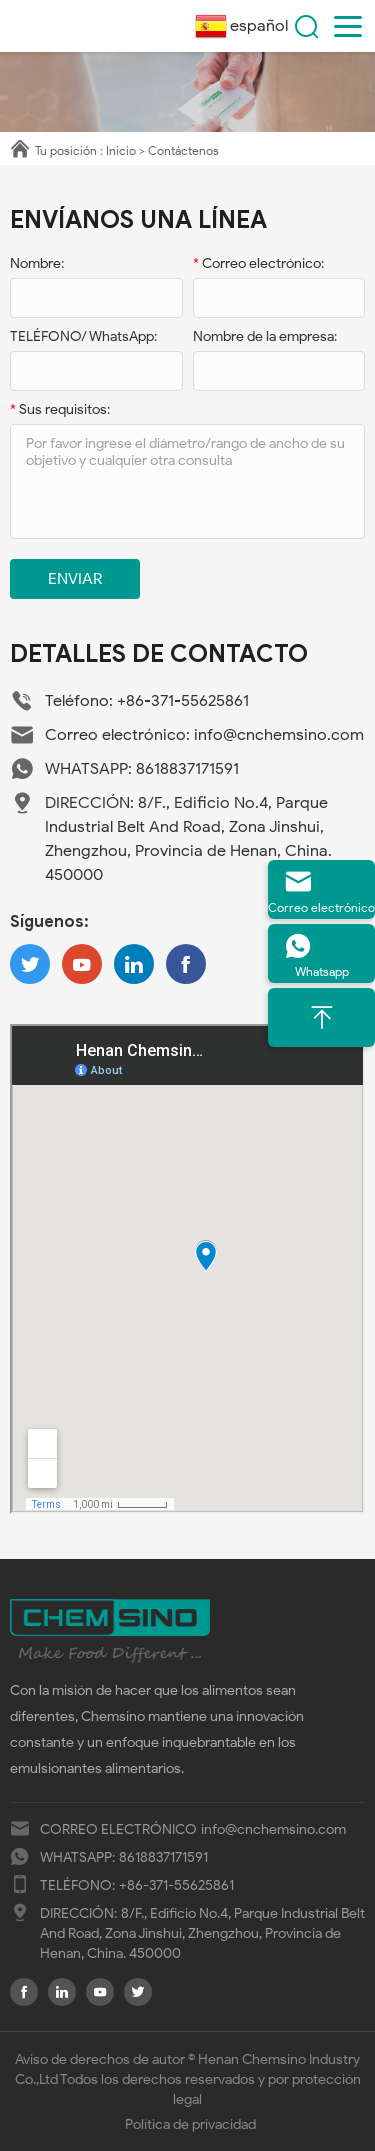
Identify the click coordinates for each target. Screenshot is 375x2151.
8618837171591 (187, 769)
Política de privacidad (190, 2124)
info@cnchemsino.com (279, 735)
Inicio (121, 150)
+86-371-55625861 (183, 701)
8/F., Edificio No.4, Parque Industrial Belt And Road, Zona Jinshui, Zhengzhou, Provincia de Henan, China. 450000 (202, 1933)
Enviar (75, 579)
